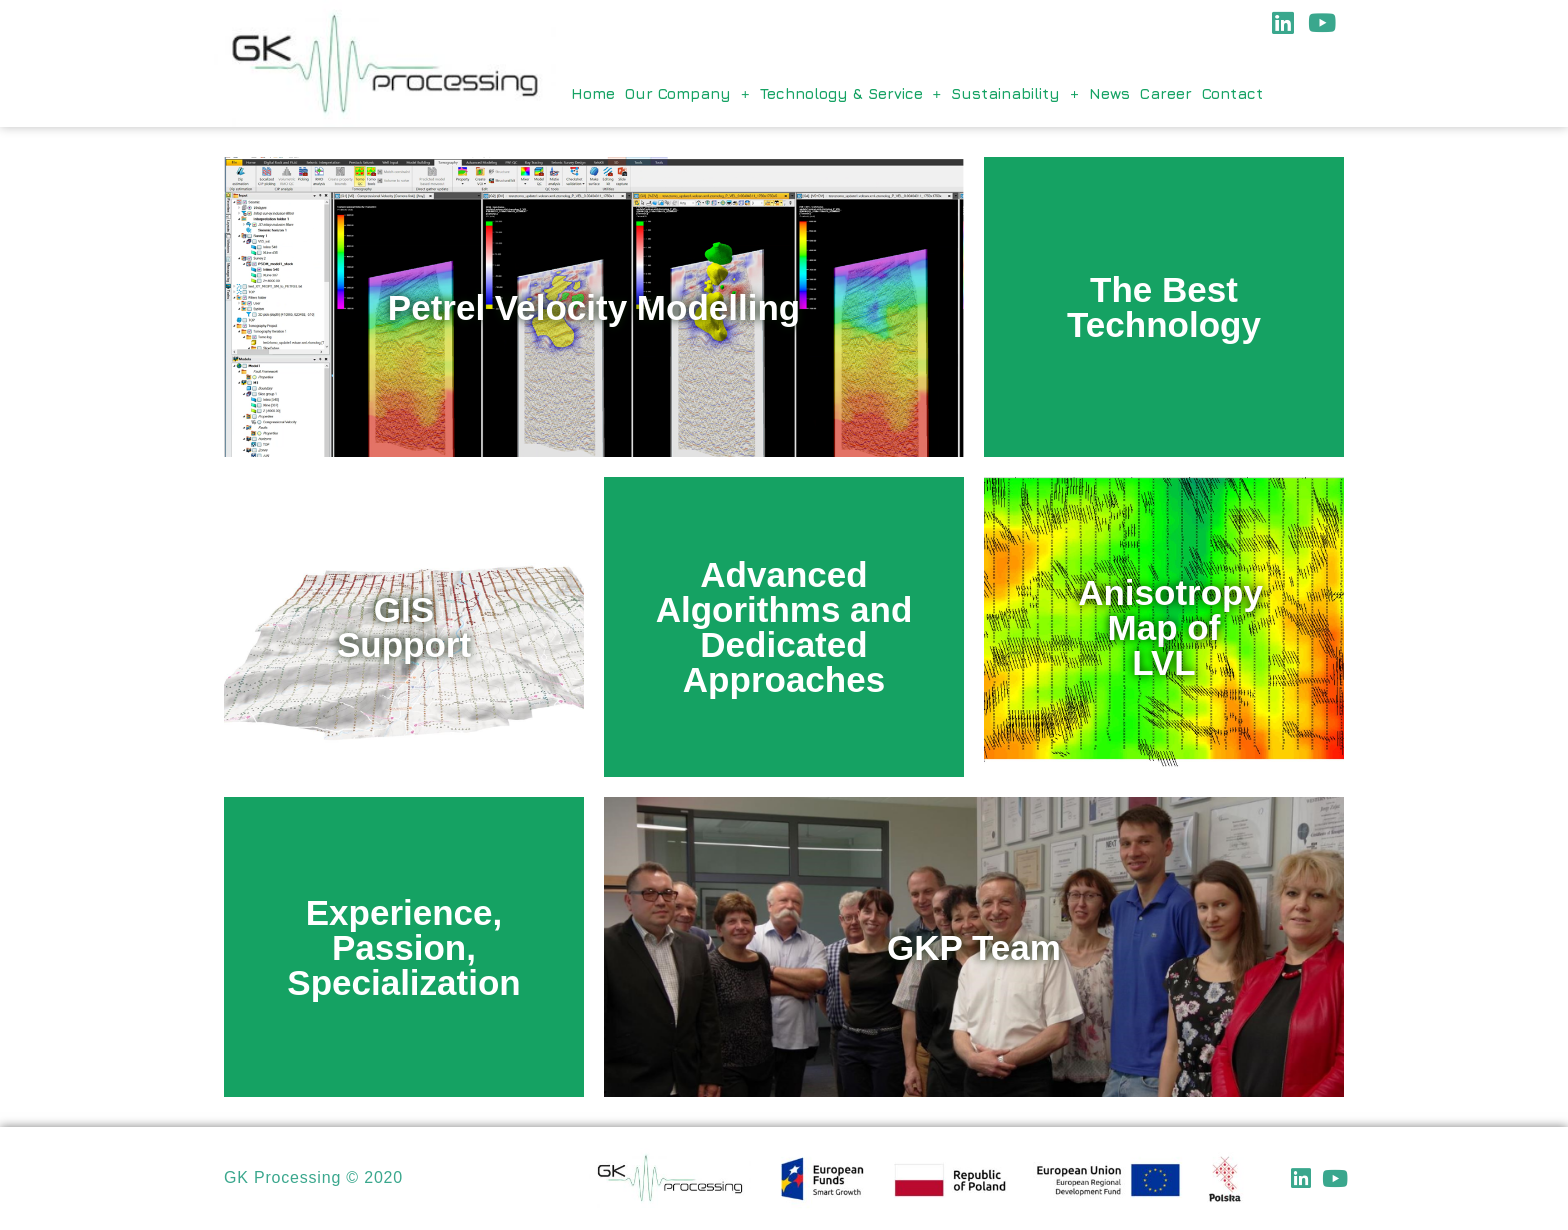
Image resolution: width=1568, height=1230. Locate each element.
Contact (1232, 93)
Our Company (687, 93)
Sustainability (1015, 93)
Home (593, 93)
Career (1166, 93)
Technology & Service (851, 93)
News (1109, 93)
